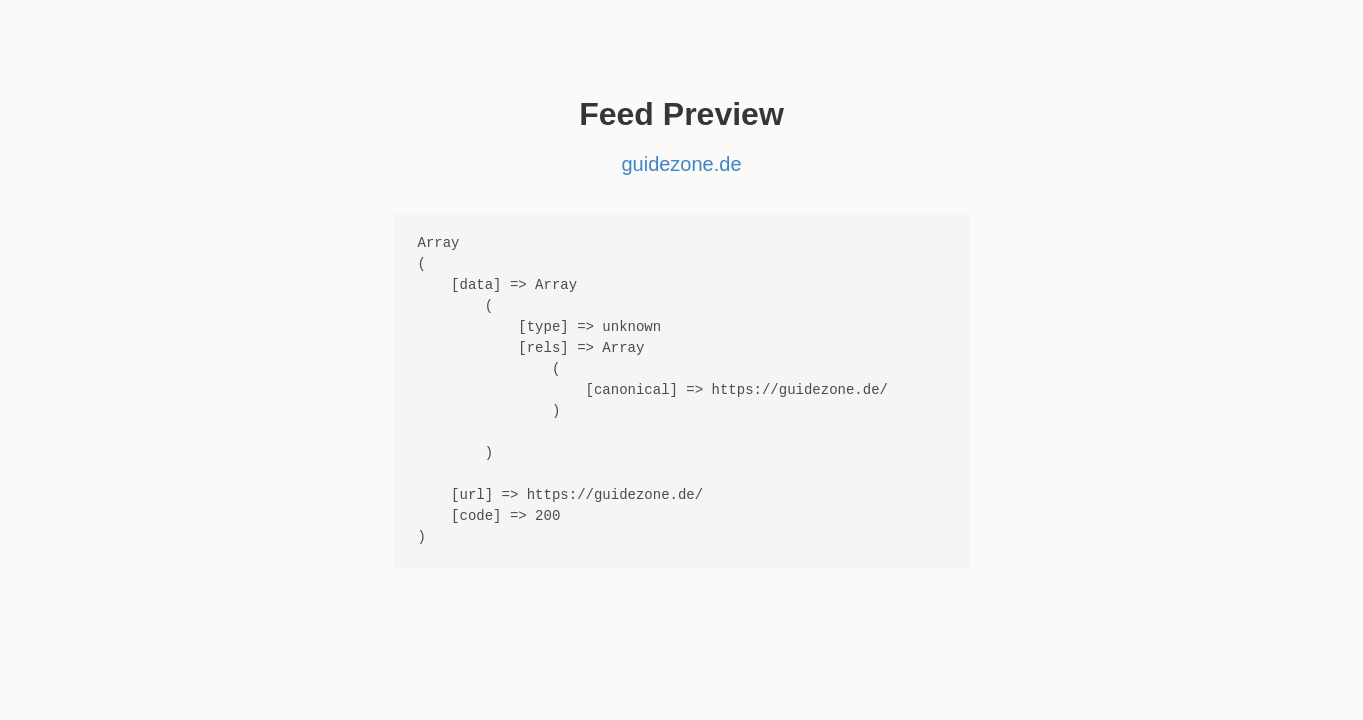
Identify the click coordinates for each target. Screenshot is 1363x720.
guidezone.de (681, 164)
